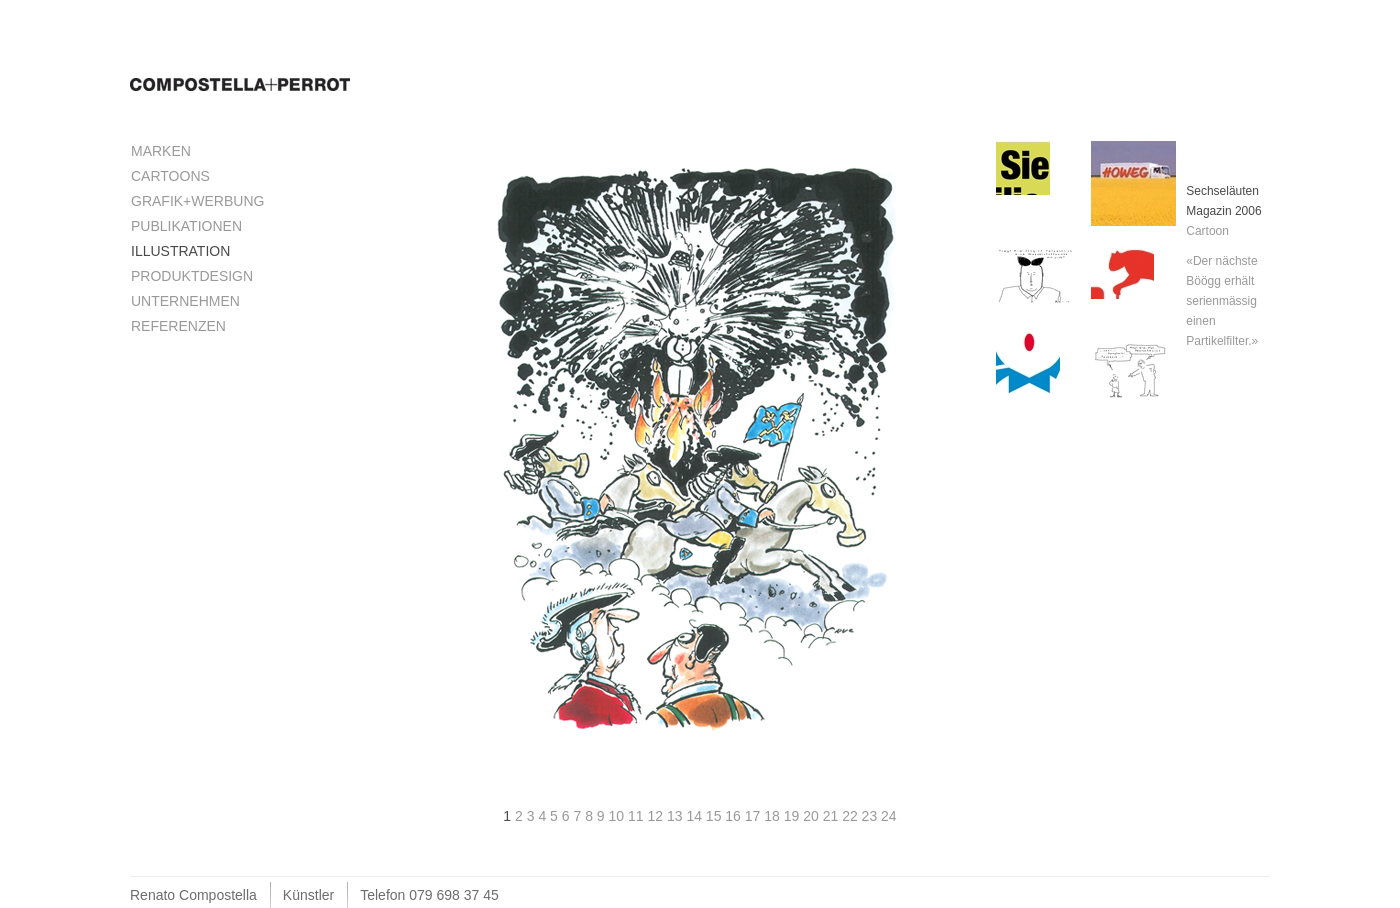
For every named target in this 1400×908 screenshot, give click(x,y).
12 (656, 816)
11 (637, 816)
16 (734, 816)
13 (676, 816)
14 (695, 816)
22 (851, 816)
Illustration (180, 251)
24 (889, 816)
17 (754, 816)
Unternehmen (185, 301)
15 (715, 816)
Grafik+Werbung (197, 201)
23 (871, 816)
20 (812, 816)
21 (832, 816)
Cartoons (170, 176)
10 (618, 816)
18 (773, 816)
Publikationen (186, 226)
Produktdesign (192, 276)
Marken (161, 151)
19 (793, 816)
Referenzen (178, 326)
